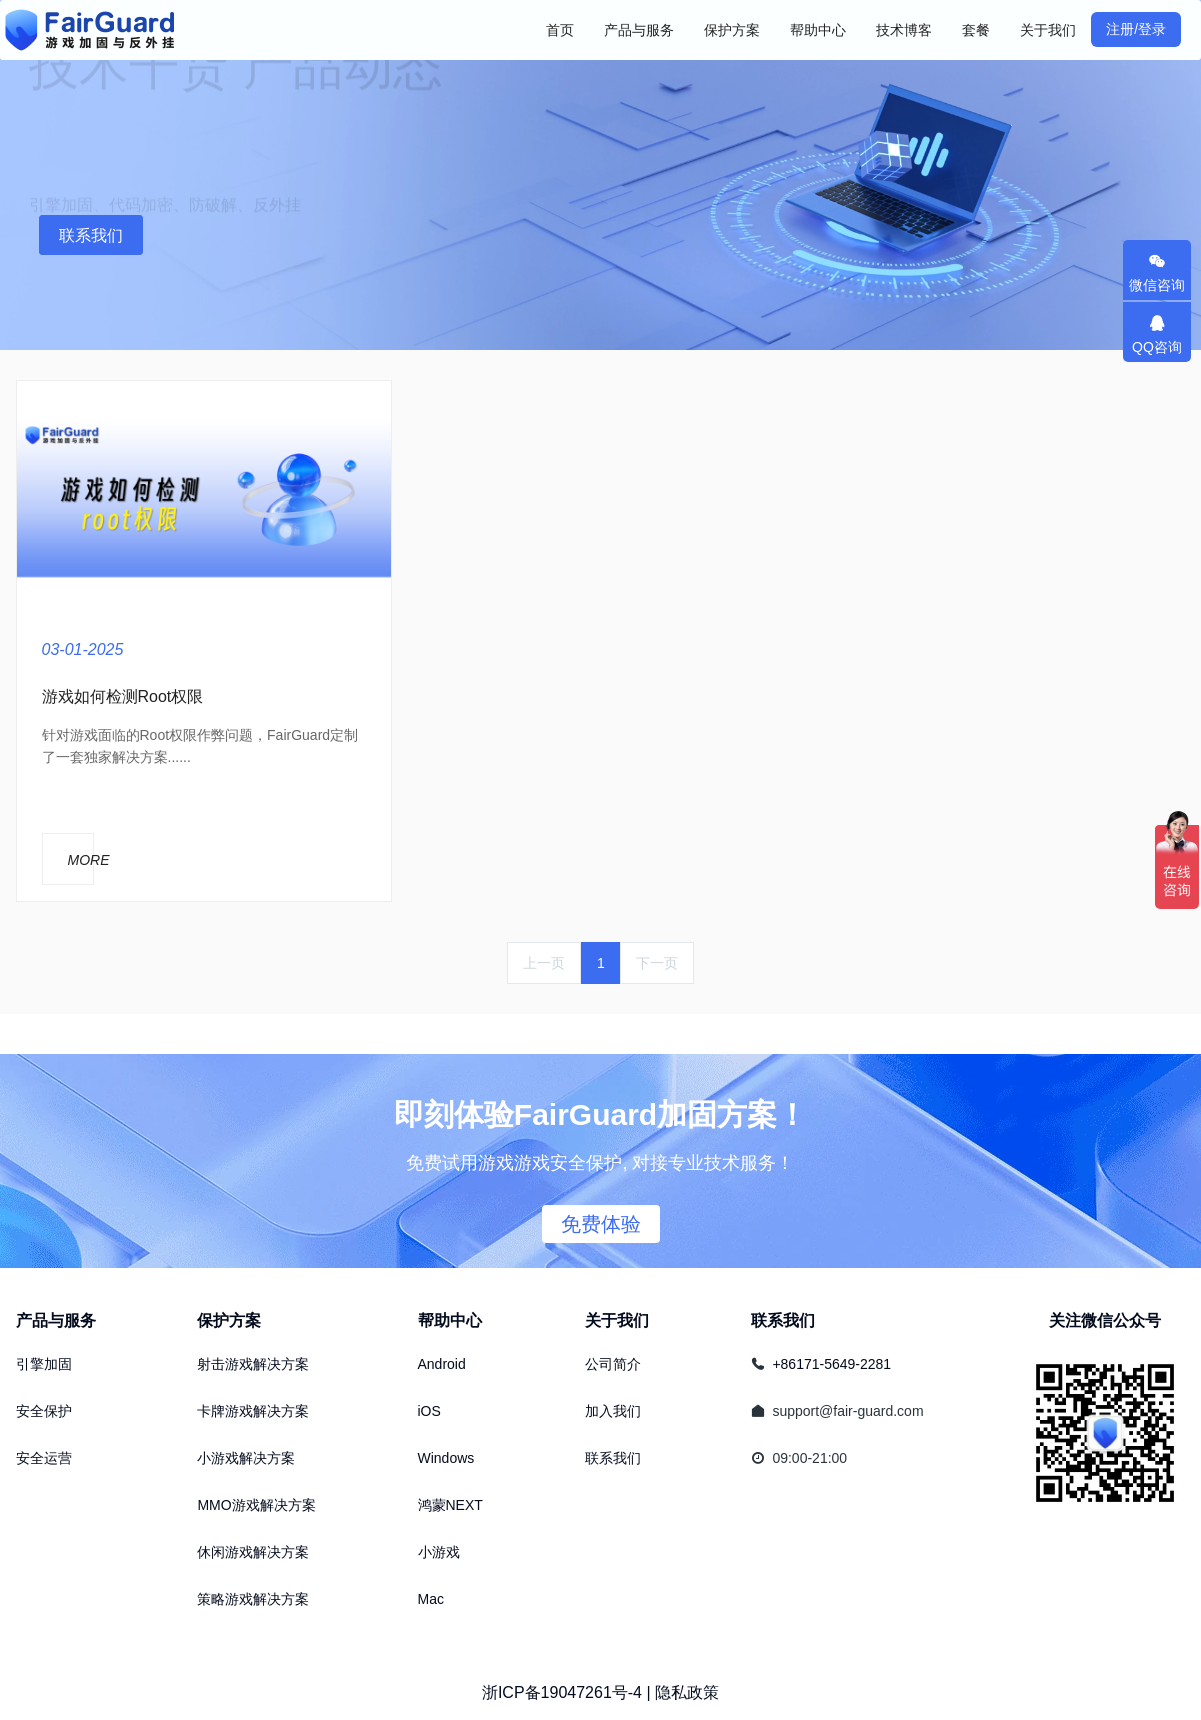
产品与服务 (56, 1320)
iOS (429, 1411)
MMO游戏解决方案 (256, 1505)
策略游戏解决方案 (253, 1599)
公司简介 (613, 1364)
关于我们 (617, 1320)
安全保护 (44, 1411)
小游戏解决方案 (246, 1458)
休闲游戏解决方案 (253, 1552)
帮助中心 (450, 1320)
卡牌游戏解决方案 (253, 1411)
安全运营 (44, 1458)
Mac (431, 1599)
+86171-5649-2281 (831, 1364)
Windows (446, 1458)
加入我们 (613, 1411)
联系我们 (91, 235)
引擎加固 (44, 1364)
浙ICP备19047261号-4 (562, 1692)
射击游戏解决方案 (253, 1364)
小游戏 (439, 1552)
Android (442, 1364)
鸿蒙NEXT (450, 1505)
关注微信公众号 (1105, 1320)
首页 (560, 30)
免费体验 (601, 1224)
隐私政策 (687, 1692)
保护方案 (229, 1320)
